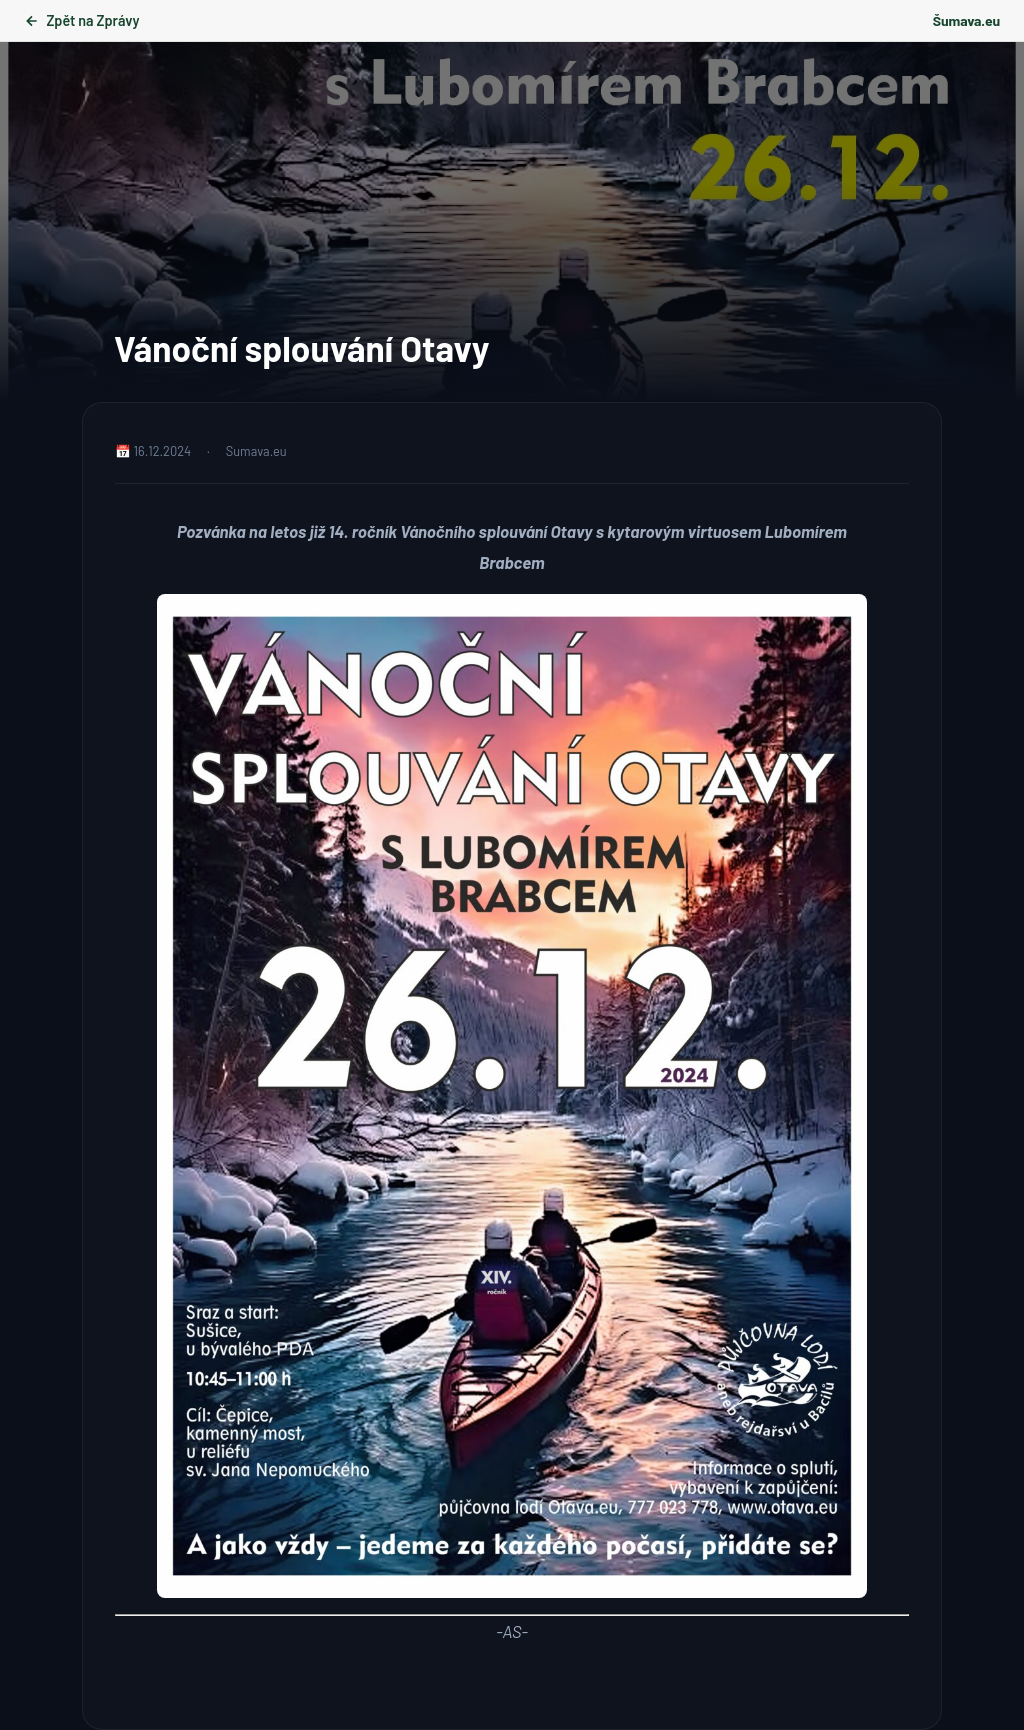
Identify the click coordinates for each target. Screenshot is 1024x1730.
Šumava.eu (966, 20)
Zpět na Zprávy (81, 20)
